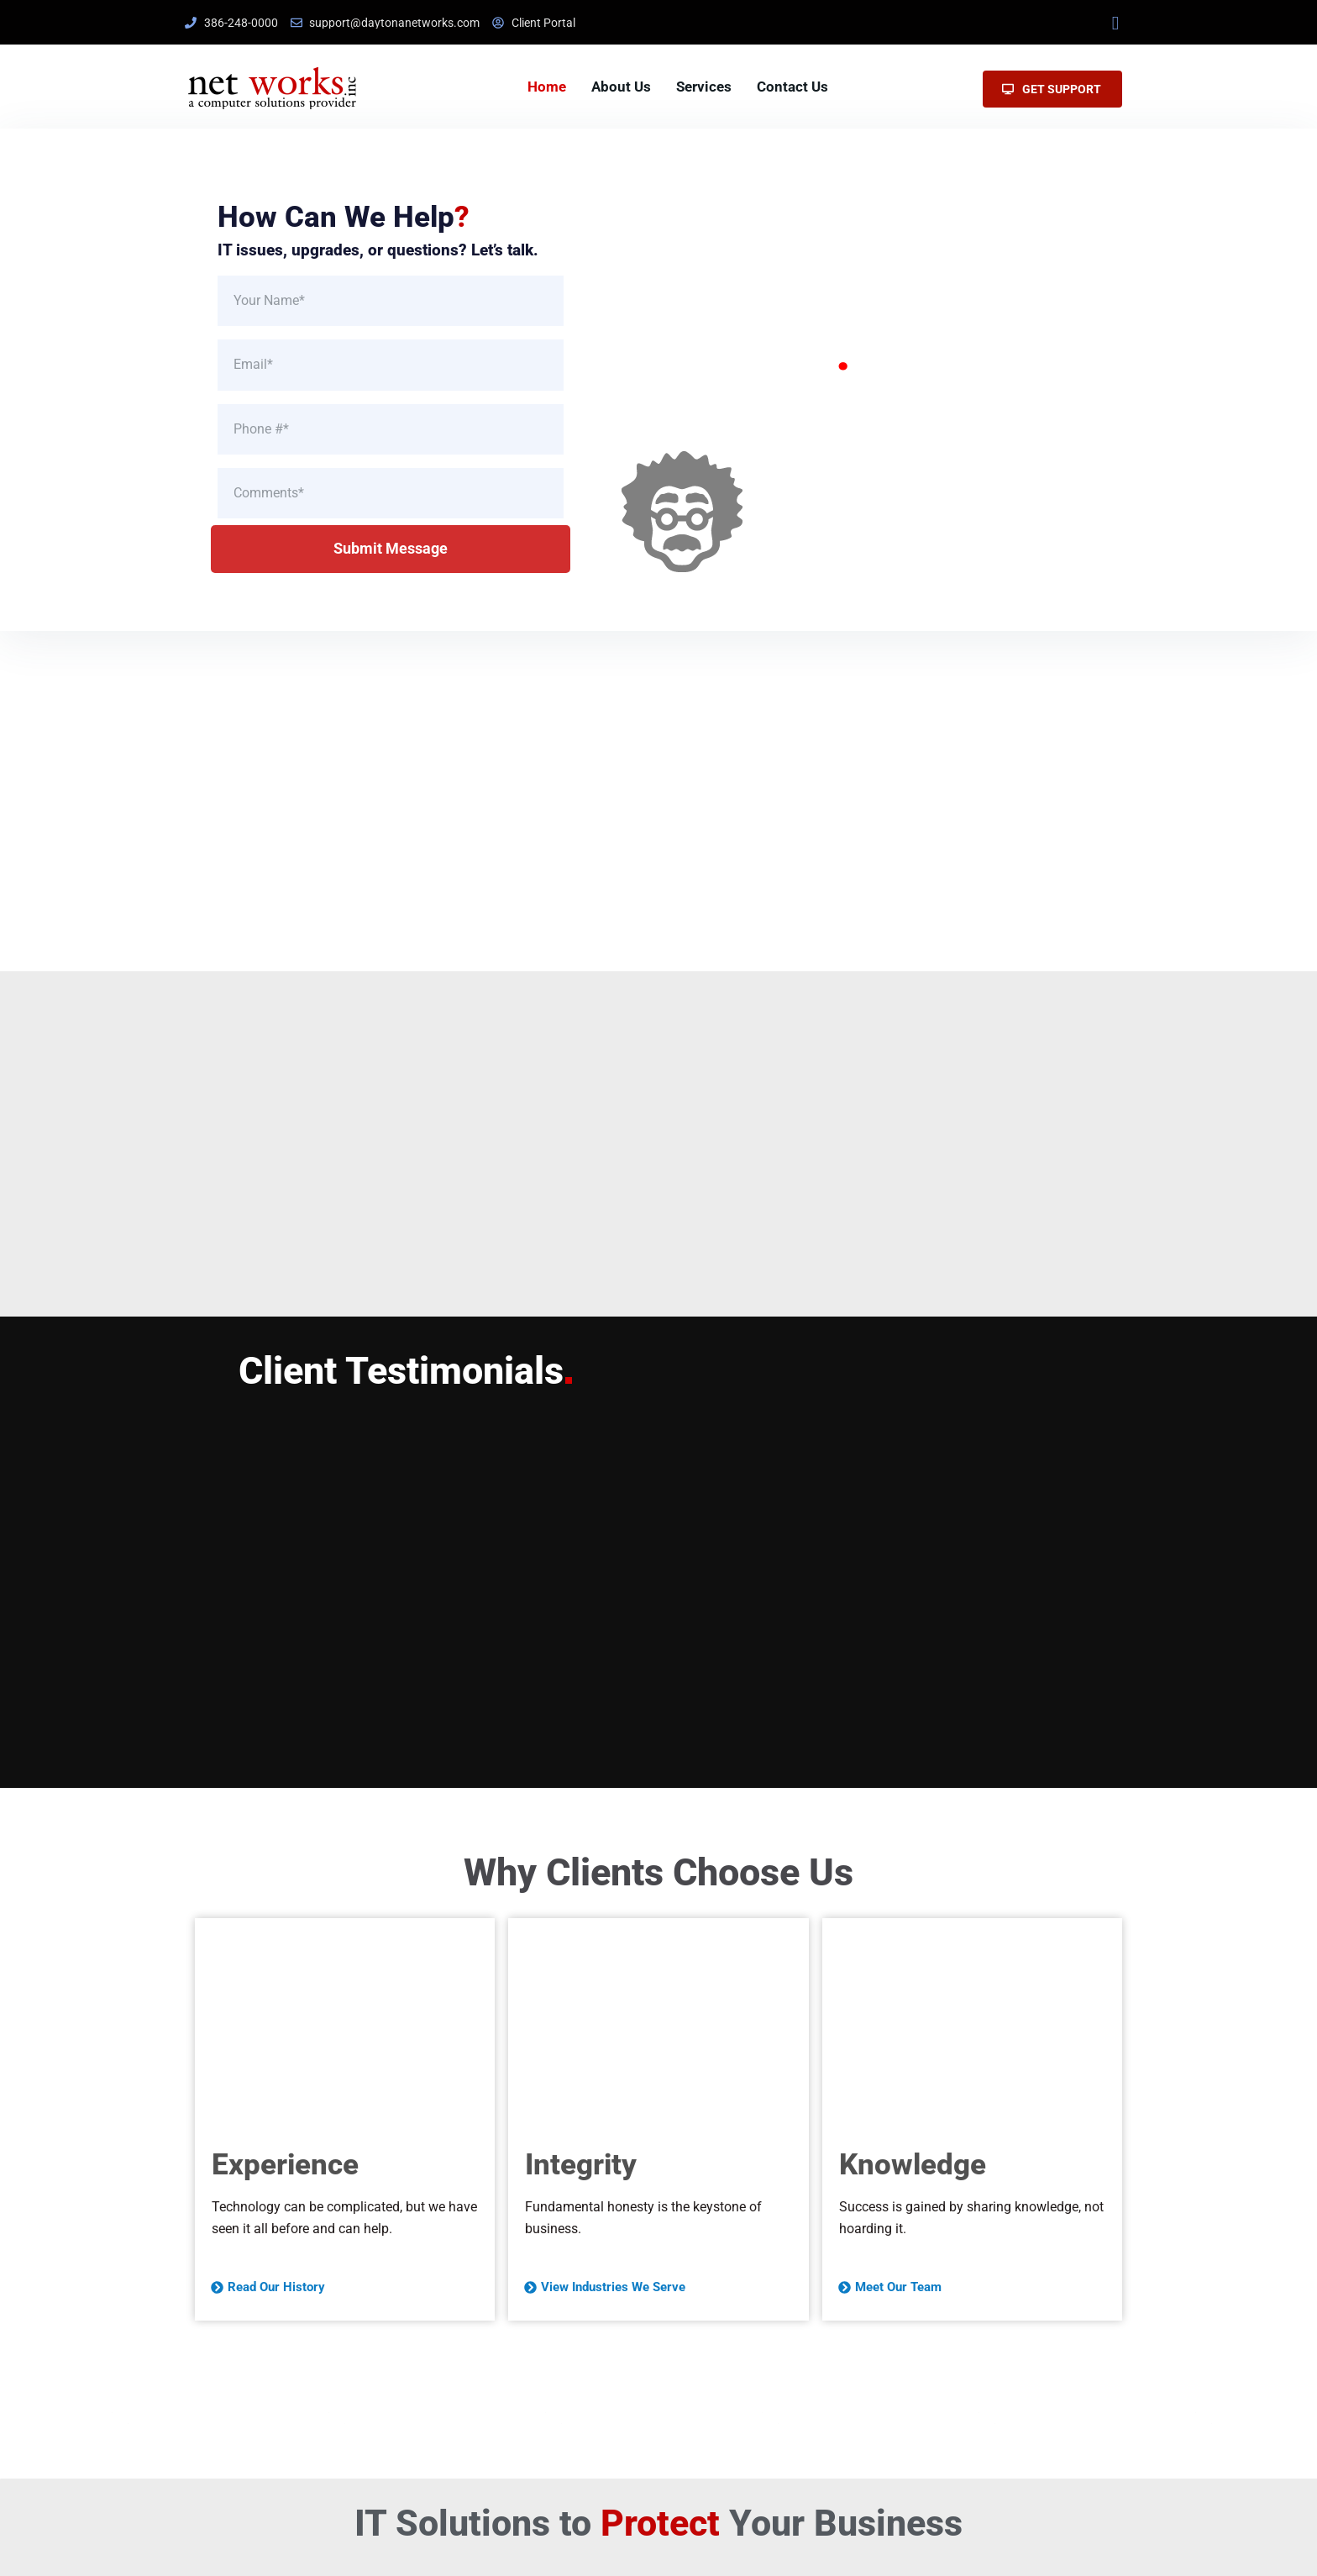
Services (704, 86)
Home (546, 86)
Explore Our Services (832, 505)
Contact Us (792, 86)
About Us (621, 86)
